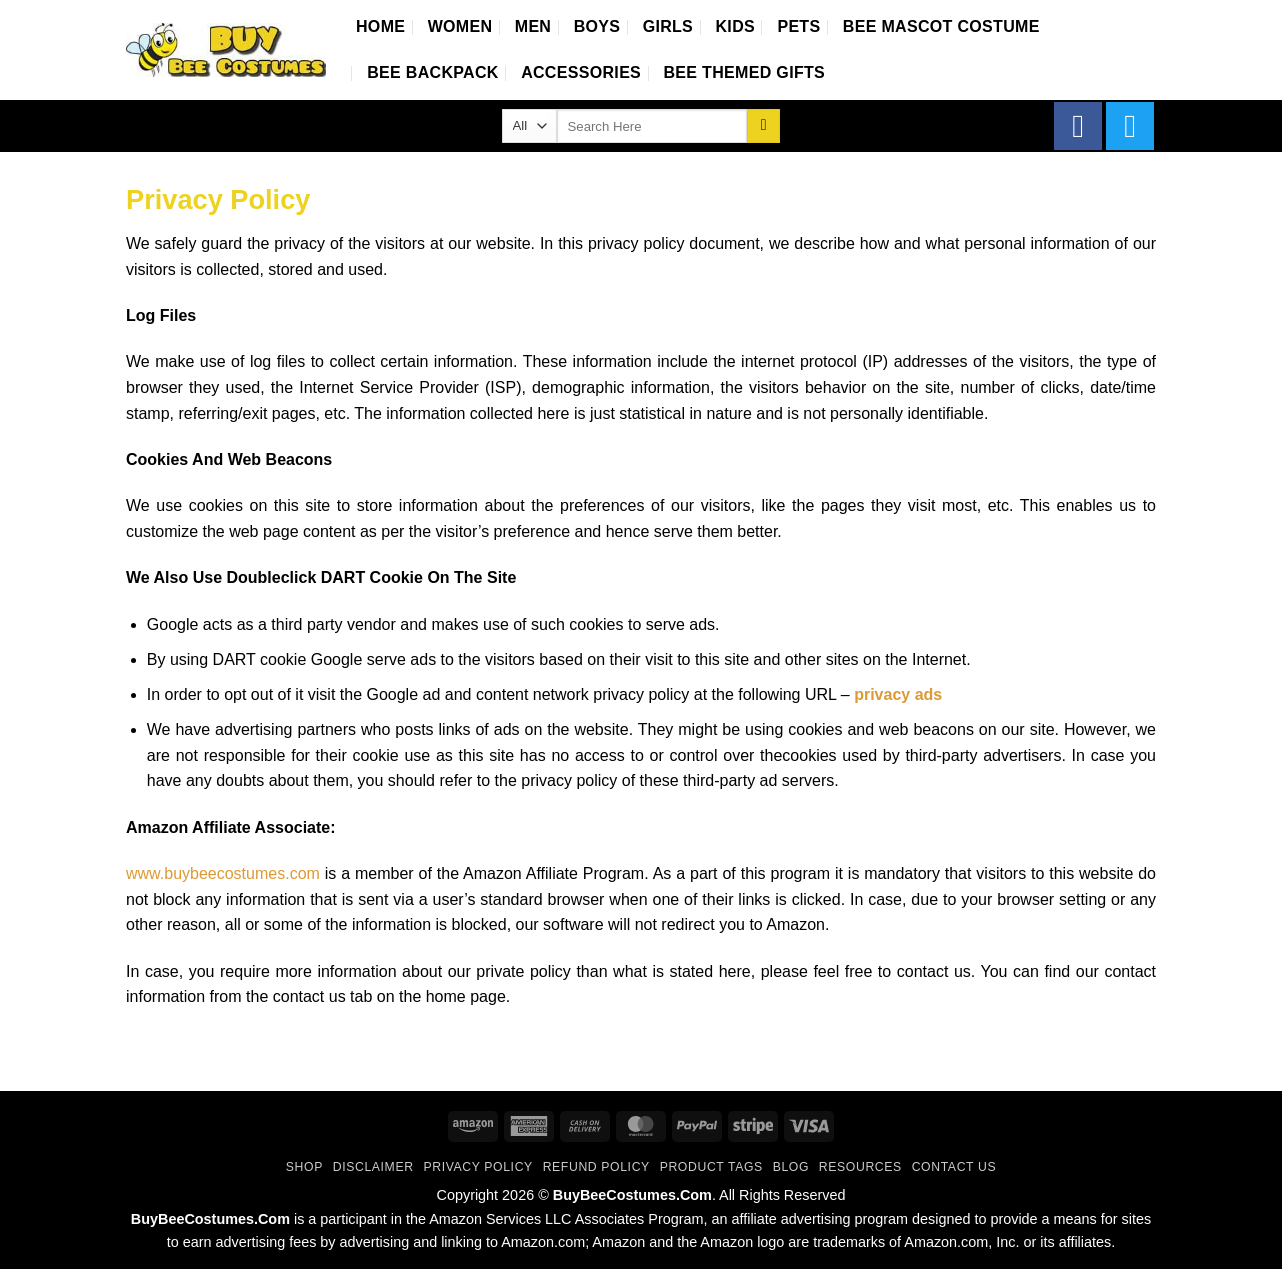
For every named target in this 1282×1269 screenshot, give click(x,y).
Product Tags (711, 1167)
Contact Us (954, 1167)
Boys (597, 26)
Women (460, 26)
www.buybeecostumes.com (223, 873)
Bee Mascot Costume (941, 26)
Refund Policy (596, 1167)
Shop (304, 1167)
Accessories (581, 72)
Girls (668, 26)
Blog (791, 1167)
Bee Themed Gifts (745, 72)
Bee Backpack (433, 72)
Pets (798, 26)
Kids (736, 26)
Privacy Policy (477, 1167)
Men (533, 26)
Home (380, 26)
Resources (860, 1167)
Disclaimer (373, 1167)
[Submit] (763, 126)
